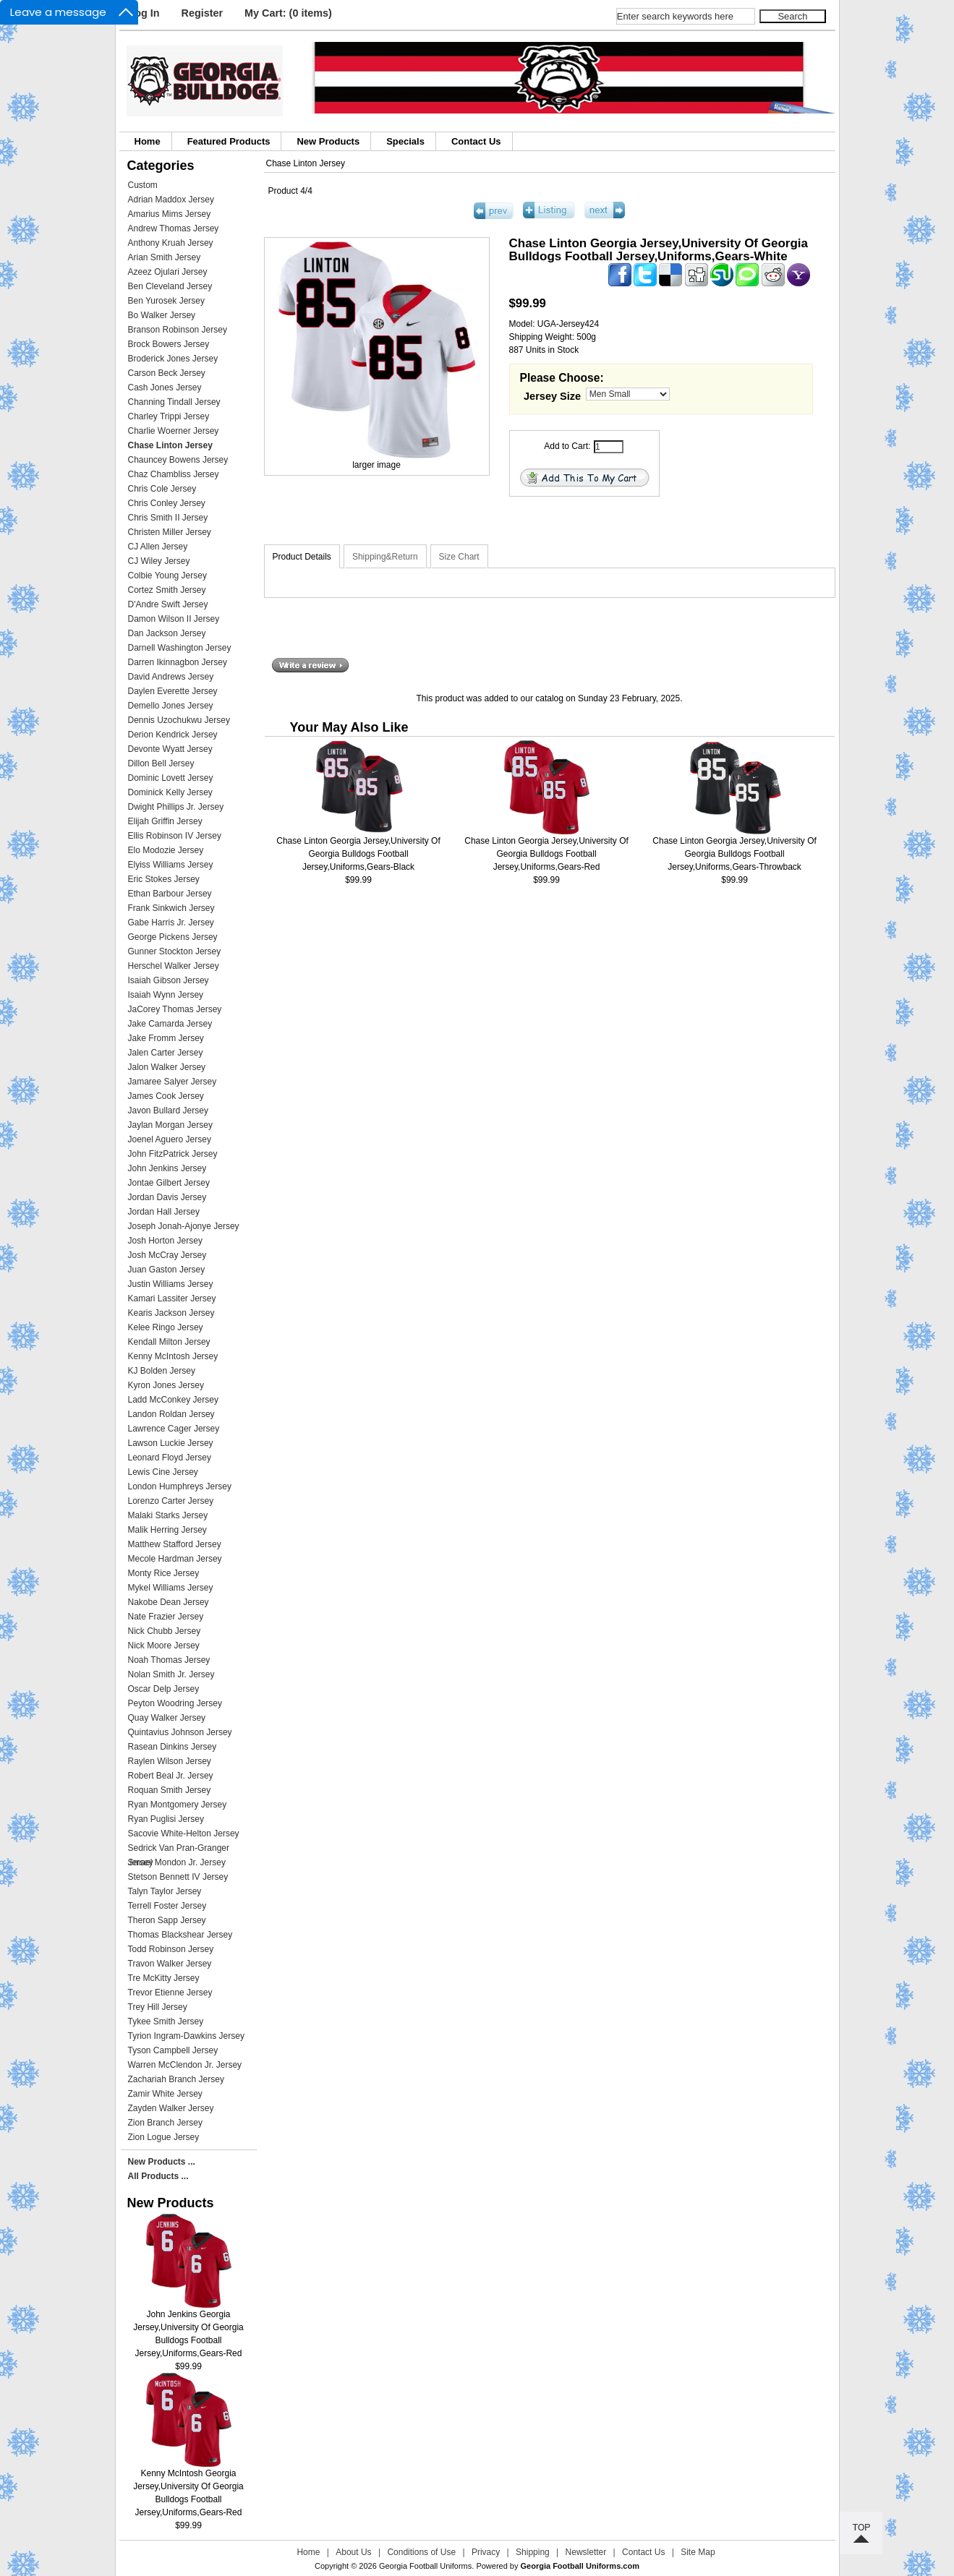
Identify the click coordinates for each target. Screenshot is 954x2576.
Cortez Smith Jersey (167, 590)
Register (202, 13)
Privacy (486, 2552)
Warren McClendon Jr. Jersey (185, 2065)
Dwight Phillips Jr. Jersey (176, 807)
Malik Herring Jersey (167, 1530)
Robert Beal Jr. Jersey (170, 1776)
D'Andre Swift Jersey (168, 604)
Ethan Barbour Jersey (170, 894)
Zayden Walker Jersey (171, 2108)
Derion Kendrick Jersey (173, 734)
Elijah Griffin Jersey (165, 821)
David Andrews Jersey (171, 677)
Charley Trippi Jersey (169, 416)
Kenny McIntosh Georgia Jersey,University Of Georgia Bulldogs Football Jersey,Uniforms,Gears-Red (188, 2488)
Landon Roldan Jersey (171, 1414)
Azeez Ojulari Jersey (168, 272)
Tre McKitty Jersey (164, 1978)
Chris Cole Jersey (162, 489)
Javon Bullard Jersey (168, 1110)
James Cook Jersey (166, 1096)
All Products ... (158, 2176)
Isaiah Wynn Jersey (166, 995)
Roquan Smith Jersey (169, 1790)
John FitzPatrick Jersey (173, 1154)
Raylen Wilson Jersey (169, 1761)
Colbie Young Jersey (167, 575)
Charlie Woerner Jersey (173, 431)
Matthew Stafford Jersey (174, 1544)
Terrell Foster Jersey (167, 1906)
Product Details (302, 557)
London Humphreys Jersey (179, 1486)
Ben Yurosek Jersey (166, 301)
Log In (143, 13)
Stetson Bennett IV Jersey (178, 1877)
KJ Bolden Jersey (161, 1371)
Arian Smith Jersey (164, 257)
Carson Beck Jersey (166, 373)
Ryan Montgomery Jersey (177, 1805)
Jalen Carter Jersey (165, 1053)
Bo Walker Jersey (162, 315)
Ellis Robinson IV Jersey (174, 836)
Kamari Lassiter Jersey (172, 1298)
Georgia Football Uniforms (425, 2566)
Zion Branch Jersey (165, 2123)
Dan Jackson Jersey (167, 633)
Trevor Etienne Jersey (170, 1992)
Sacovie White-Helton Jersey (183, 1833)
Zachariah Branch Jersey (176, 2079)
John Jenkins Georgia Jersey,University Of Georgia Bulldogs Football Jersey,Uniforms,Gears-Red (188, 2329)
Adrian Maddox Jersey (171, 199)
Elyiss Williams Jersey (170, 865)
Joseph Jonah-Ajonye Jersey (183, 1226)
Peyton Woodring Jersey (175, 1703)
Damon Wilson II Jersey (174, 619)
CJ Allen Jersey (158, 547)
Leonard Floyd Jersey (169, 1457)
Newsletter (586, 2552)
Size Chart (459, 557)
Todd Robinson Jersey (171, 1949)
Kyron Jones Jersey (166, 1385)
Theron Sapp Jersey (167, 1920)
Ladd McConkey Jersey (173, 1400)
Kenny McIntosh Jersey (173, 1356)
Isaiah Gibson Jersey (168, 980)
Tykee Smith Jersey (166, 2021)
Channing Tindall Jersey (174, 402)
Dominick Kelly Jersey (170, 792)
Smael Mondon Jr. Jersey (177, 1862)
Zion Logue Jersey (164, 2137)
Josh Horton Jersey (165, 1241)
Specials (405, 141)
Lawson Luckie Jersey (170, 1443)
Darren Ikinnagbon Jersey (177, 662)
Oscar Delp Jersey (164, 1689)
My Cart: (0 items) (288, 13)
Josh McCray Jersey (167, 1255)
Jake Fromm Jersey (166, 1038)
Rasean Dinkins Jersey (172, 1747)
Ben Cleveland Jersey (170, 286)
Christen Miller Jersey (169, 532)
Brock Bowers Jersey (169, 344)
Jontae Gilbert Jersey (169, 1183)
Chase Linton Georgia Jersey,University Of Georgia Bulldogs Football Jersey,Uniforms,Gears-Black (358, 854)
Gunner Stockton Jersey (174, 951)
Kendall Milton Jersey (169, 1342)
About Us (353, 2552)
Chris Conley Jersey (166, 503)
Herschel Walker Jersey (173, 966)
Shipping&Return (385, 557)
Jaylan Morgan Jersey (170, 1125)
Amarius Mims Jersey (169, 214)
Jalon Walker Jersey (167, 1067)
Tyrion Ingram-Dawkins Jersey (186, 2036)
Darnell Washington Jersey (179, 648)
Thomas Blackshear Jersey (180, 1935)
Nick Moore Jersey (164, 1645)
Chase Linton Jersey (305, 163)
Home (148, 141)
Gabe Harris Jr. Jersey (171, 922)
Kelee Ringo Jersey (165, 1327)
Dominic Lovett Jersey (170, 778)
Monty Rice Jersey (164, 1573)
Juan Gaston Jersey (166, 1270)
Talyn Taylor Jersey (165, 1891)
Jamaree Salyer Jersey (172, 1082)
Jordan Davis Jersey (167, 1197)
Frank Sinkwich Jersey (171, 908)
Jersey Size (552, 396)
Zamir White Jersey (165, 2094)
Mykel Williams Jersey (170, 1588)
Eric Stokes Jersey (164, 879)
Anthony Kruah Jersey (170, 243)
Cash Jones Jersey (165, 387)
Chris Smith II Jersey (168, 518)
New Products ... (161, 2162)
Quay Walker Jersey (167, 1718)
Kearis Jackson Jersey (171, 1313)
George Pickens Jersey (173, 937)
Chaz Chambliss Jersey (173, 474)
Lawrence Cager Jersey (174, 1429)
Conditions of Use (421, 2552)
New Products (328, 141)
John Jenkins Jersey (167, 1168)
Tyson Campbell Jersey (173, 2050)
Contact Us (476, 141)
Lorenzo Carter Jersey (171, 1501)
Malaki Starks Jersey (168, 1515)
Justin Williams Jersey (170, 1284)
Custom (143, 185)
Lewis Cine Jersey (163, 1472)
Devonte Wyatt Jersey (170, 749)
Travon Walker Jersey (170, 1964)
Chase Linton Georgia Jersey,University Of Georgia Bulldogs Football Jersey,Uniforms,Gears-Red (546, 854)
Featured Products (229, 141)
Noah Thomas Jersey (169, 1660)
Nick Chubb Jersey (164, 1631)
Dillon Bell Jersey (161, 763)
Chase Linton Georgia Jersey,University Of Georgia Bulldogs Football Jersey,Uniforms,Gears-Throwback (734, 854)
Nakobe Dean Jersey (168, 1602)
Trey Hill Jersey (157, 2007)
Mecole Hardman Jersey (175, 1559)
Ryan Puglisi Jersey (166, 1819)
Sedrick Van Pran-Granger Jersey (179, 1849)
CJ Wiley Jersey (159, 561)
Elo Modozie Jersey (166, 850)
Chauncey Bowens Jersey (178, 460)
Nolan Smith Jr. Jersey (171, 1674)
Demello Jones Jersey (170, 706)
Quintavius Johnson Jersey (180, 1732)
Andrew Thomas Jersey (173, 228)
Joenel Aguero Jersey (169, 1139)
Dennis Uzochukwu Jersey (179, 720)
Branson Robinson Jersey (177, 330)
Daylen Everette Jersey (173, 691)
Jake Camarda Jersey (170, 1024)
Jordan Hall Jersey (164, 1212)
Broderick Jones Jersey (173, 359)
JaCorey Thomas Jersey (175, 1009)
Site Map (698, 2552)
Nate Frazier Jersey (166, 1617)
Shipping (533, 2552)
